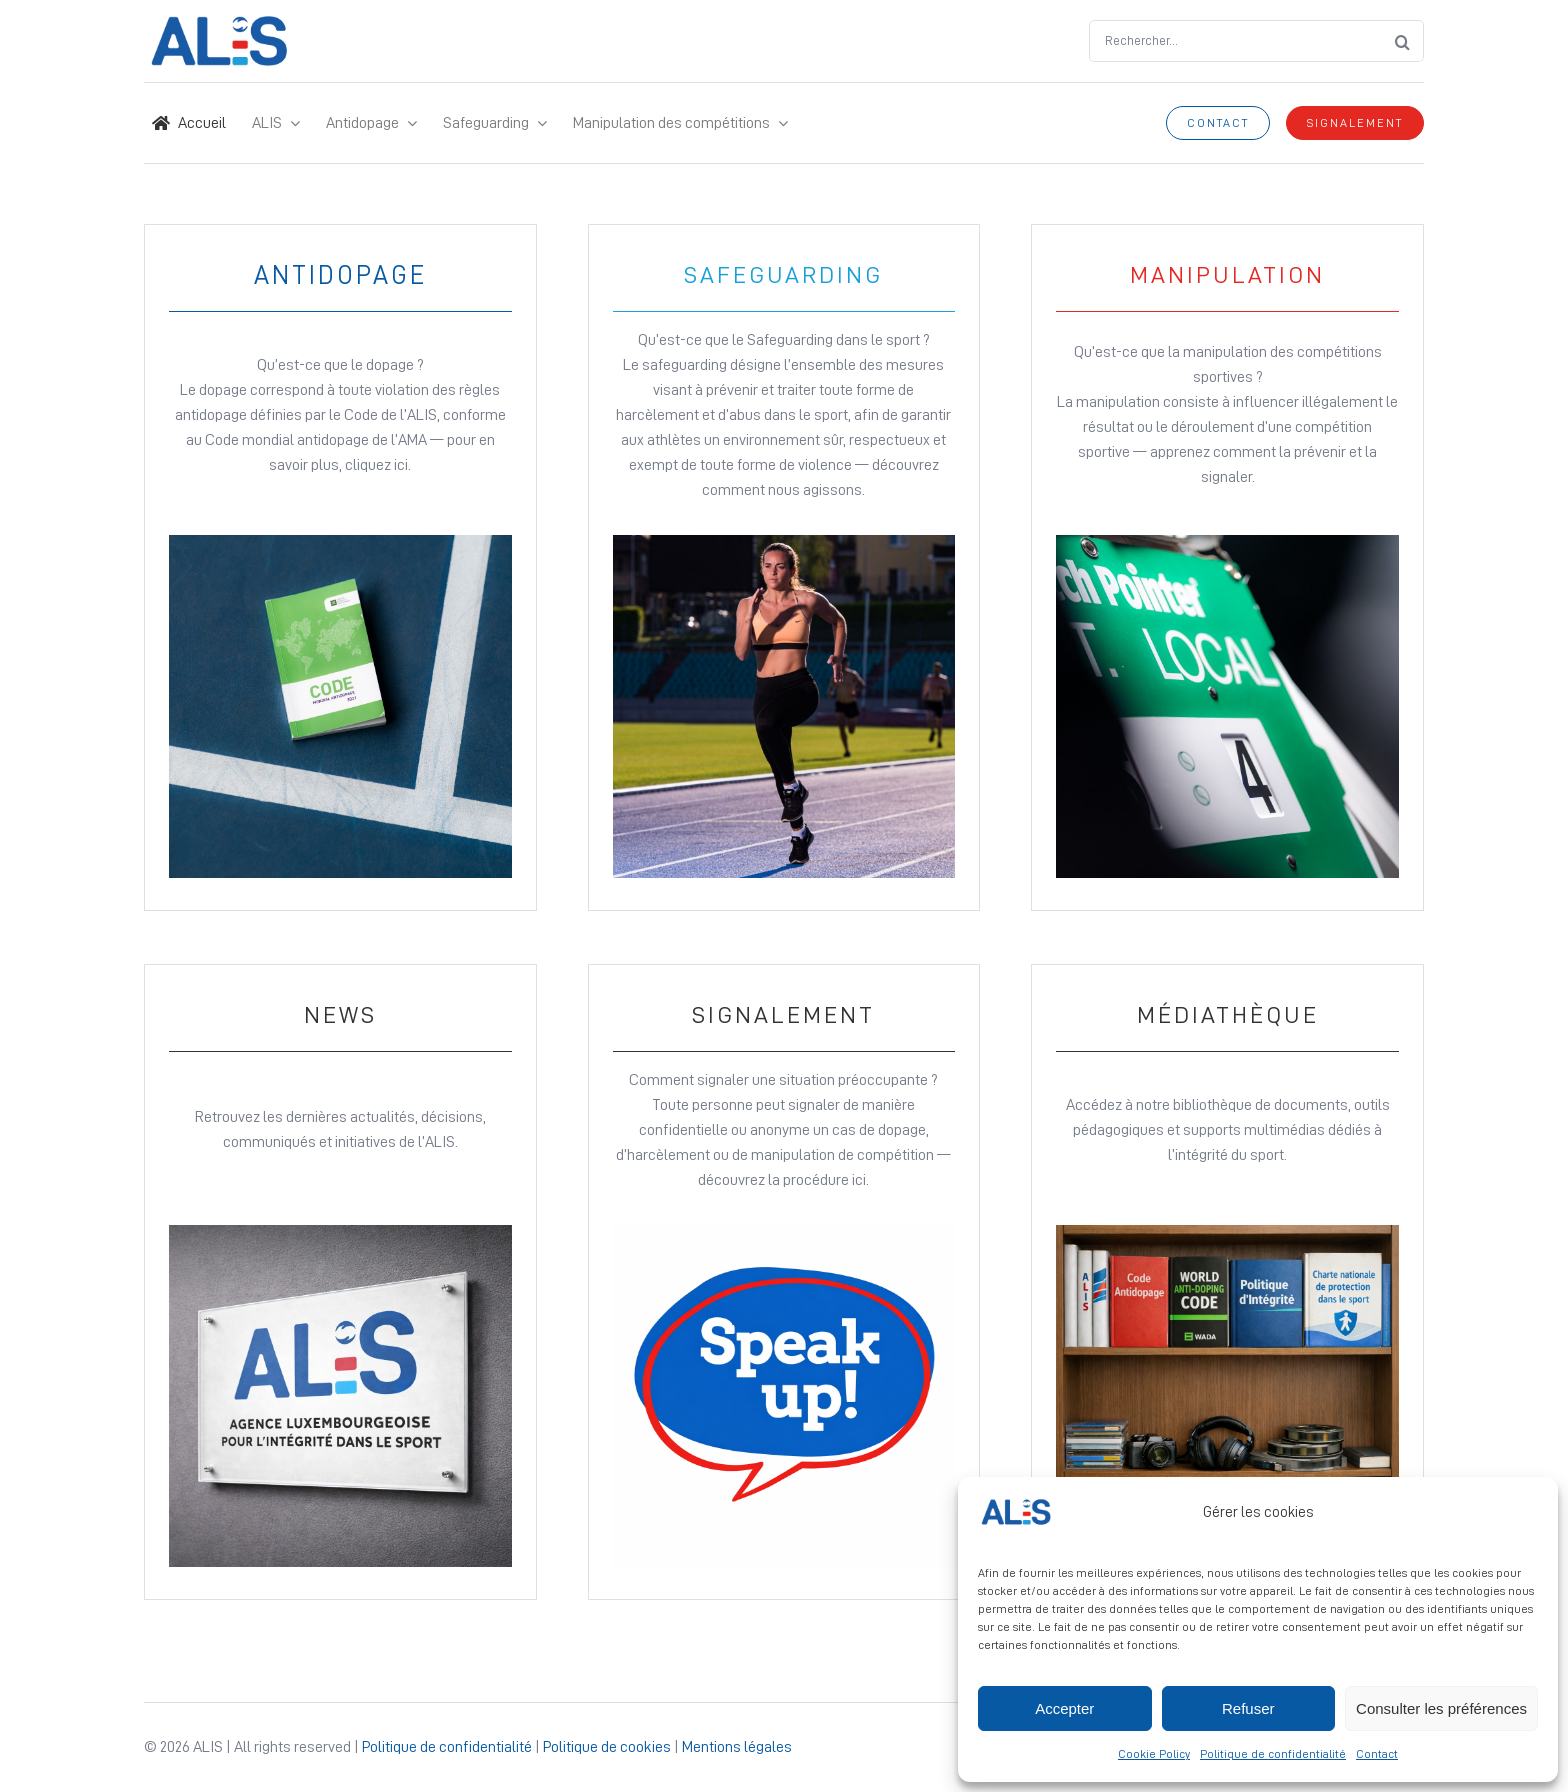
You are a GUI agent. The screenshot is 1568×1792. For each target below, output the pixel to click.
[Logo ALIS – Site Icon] (219, 24)
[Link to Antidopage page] (340, 567)
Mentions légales (737, 1747)
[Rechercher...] (1235, 41)
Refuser (1248, 1708)
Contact (1377, 1754)
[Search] (1403, 41)
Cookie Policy (1154, 1754)
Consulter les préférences (1441, 1708)
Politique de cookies (607, 1747)
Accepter (1064, 1708)
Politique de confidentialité (1273, 1754)
